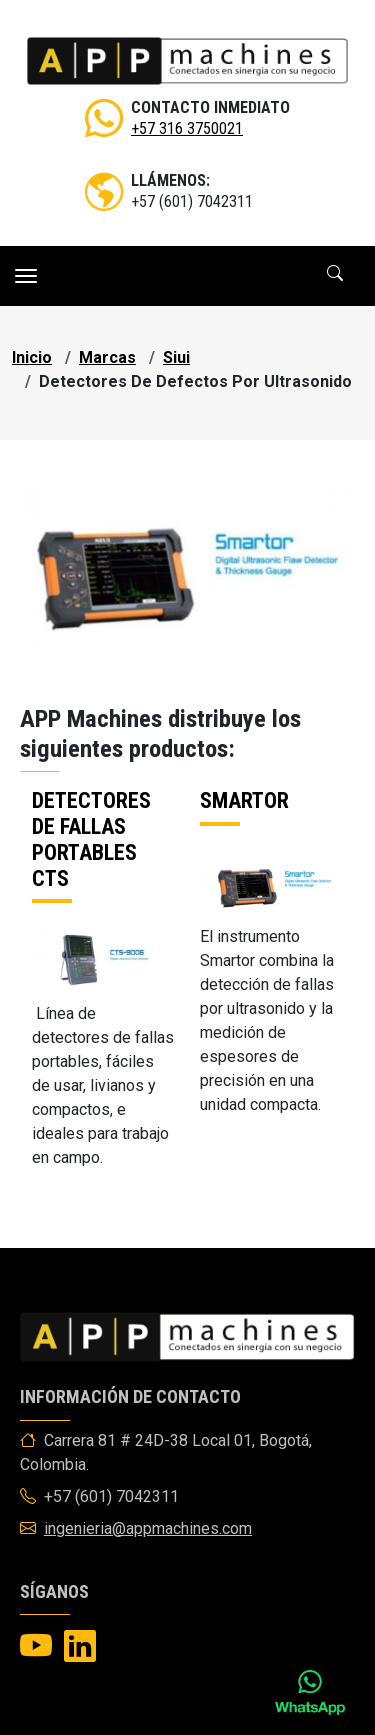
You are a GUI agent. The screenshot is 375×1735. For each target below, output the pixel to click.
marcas (107, 357)
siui (176, 357)
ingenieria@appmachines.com (148, 1528)
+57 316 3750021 (187, 128)
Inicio (32, 357)
